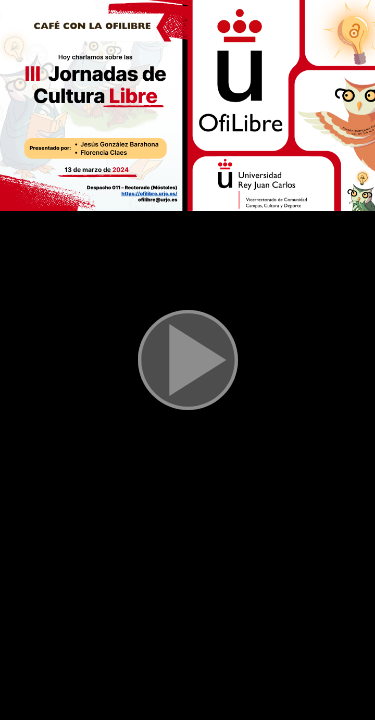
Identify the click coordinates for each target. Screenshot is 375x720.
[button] (188, 360)
